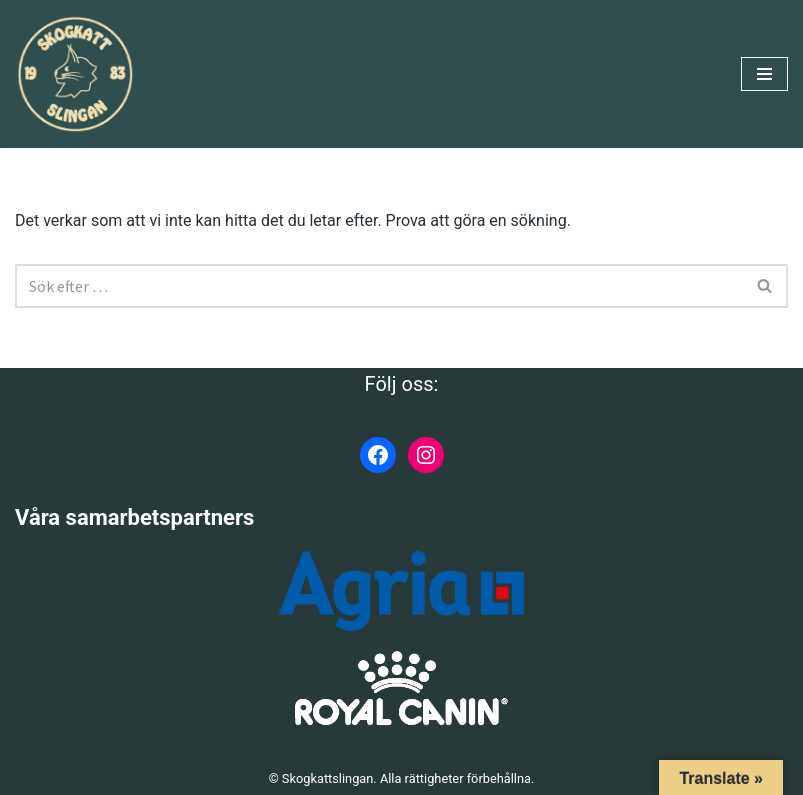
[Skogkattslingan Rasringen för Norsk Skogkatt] (75, 74)
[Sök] (379, 286)
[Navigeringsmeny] (764, 74)
